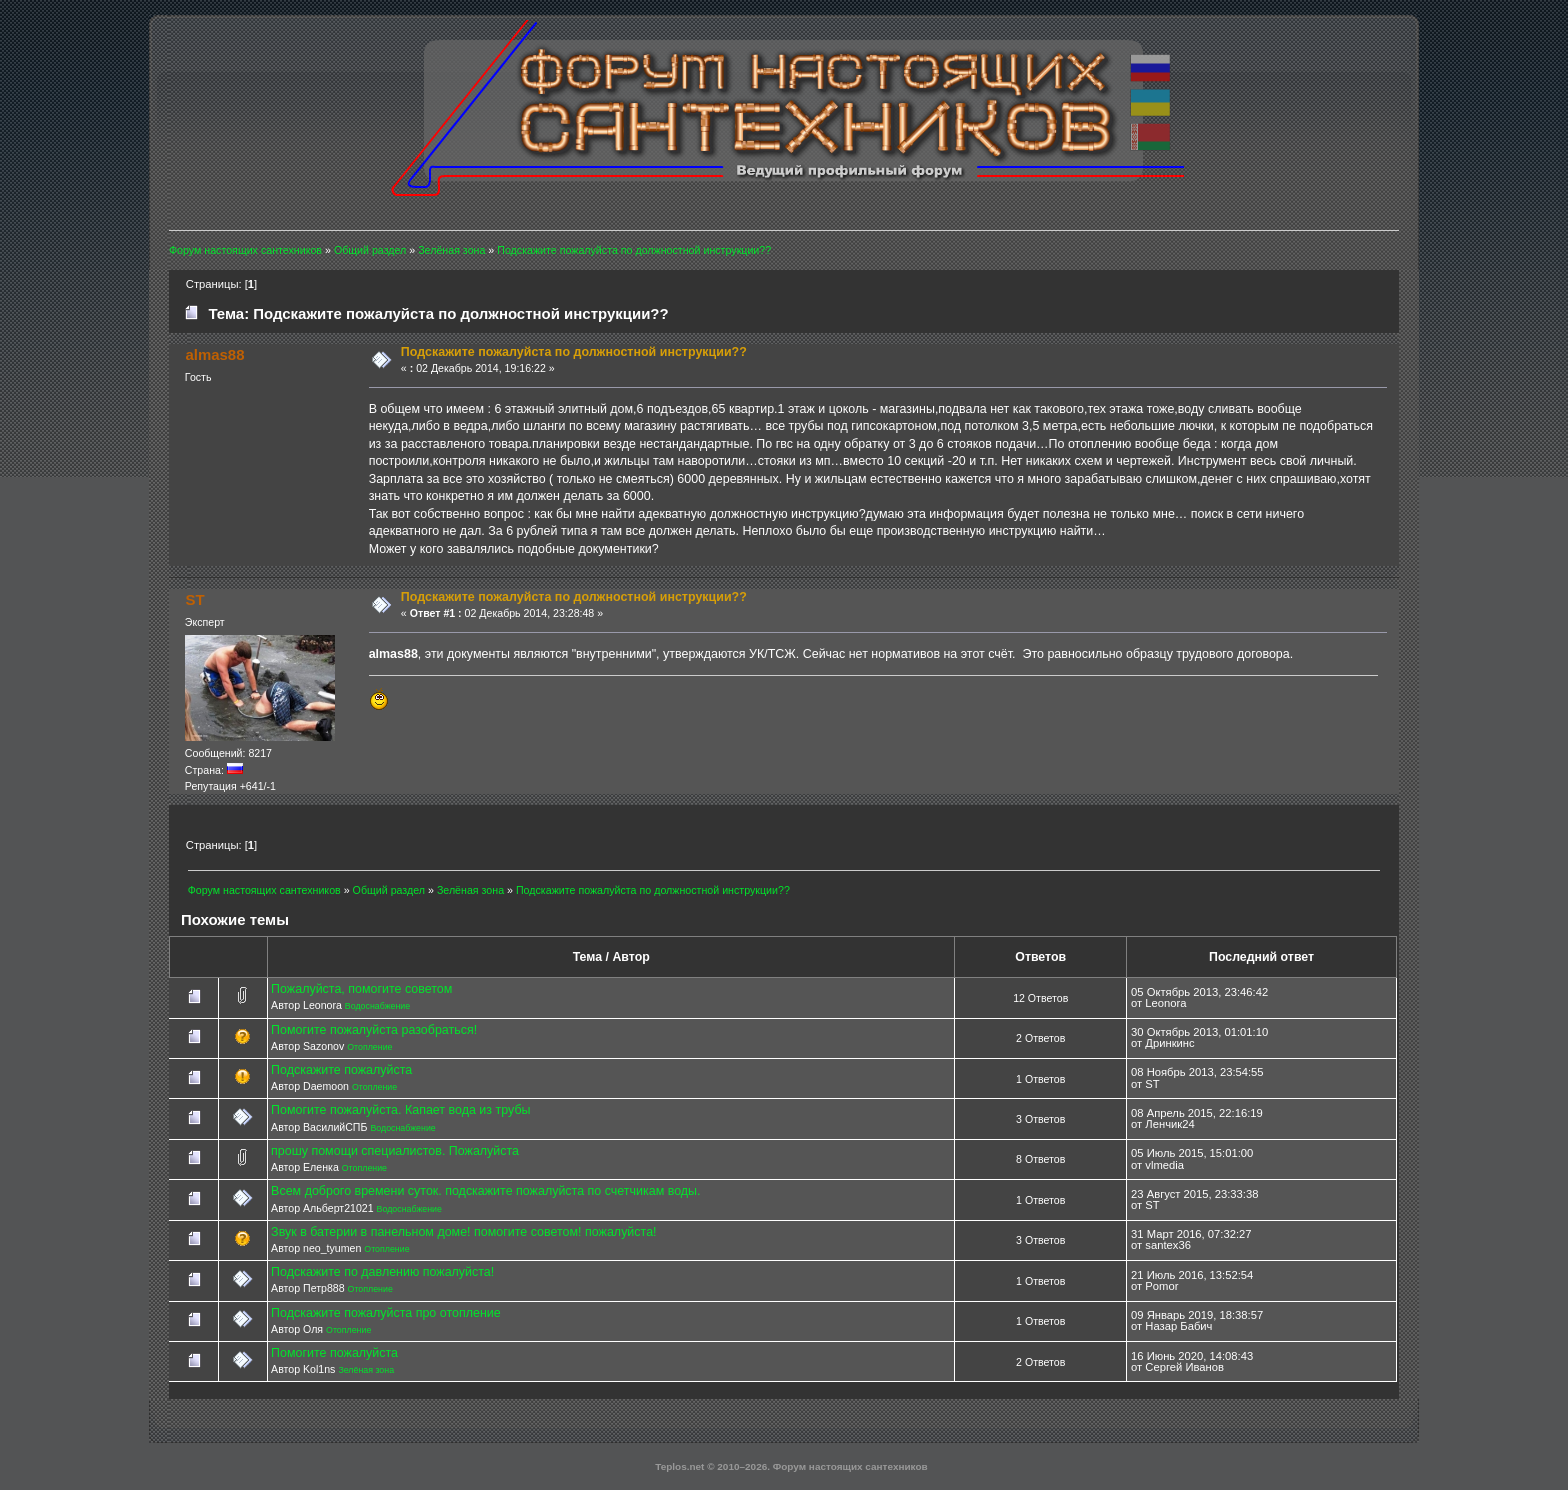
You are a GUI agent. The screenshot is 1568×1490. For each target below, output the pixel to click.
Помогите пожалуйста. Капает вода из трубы (400, 1110)
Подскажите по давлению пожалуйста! (382, 1272)
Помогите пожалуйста (334, 1353)
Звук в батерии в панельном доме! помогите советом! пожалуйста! (463, 1232)
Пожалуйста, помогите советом (361, 989)
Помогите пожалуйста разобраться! (374, 1030)
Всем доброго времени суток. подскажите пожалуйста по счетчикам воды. (485, 1191)
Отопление (369, 1047)
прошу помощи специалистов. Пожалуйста (395, 1151)
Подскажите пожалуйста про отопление (386, 1313)
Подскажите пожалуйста (341, 1070)
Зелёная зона (366, 1370)
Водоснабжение (377, 1006)
